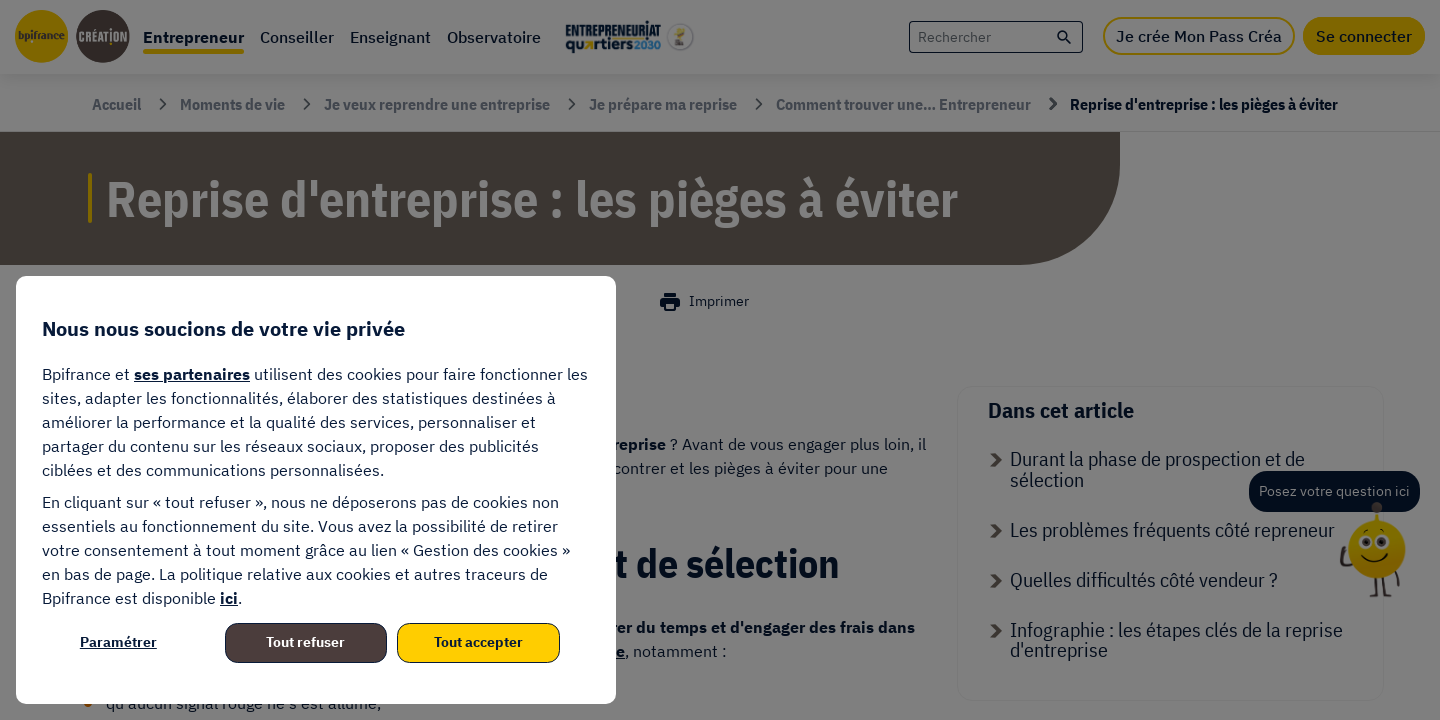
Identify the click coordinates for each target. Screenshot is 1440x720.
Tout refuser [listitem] (305, 642)
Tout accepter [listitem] (478, 642)
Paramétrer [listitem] (118, 642)
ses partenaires (192, 374)
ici (229, 598)
